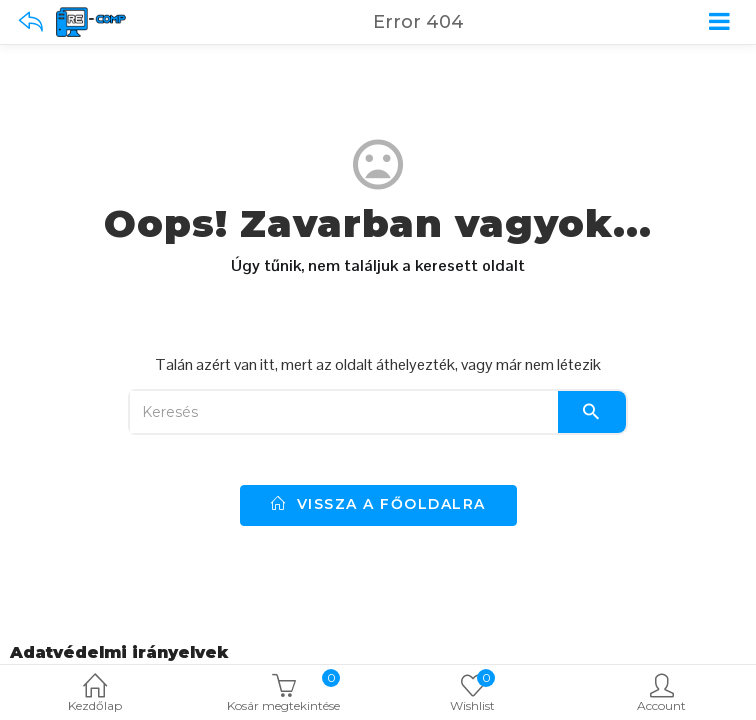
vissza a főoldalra (378, 504)
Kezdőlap (94, 694)
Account (661, 694)
